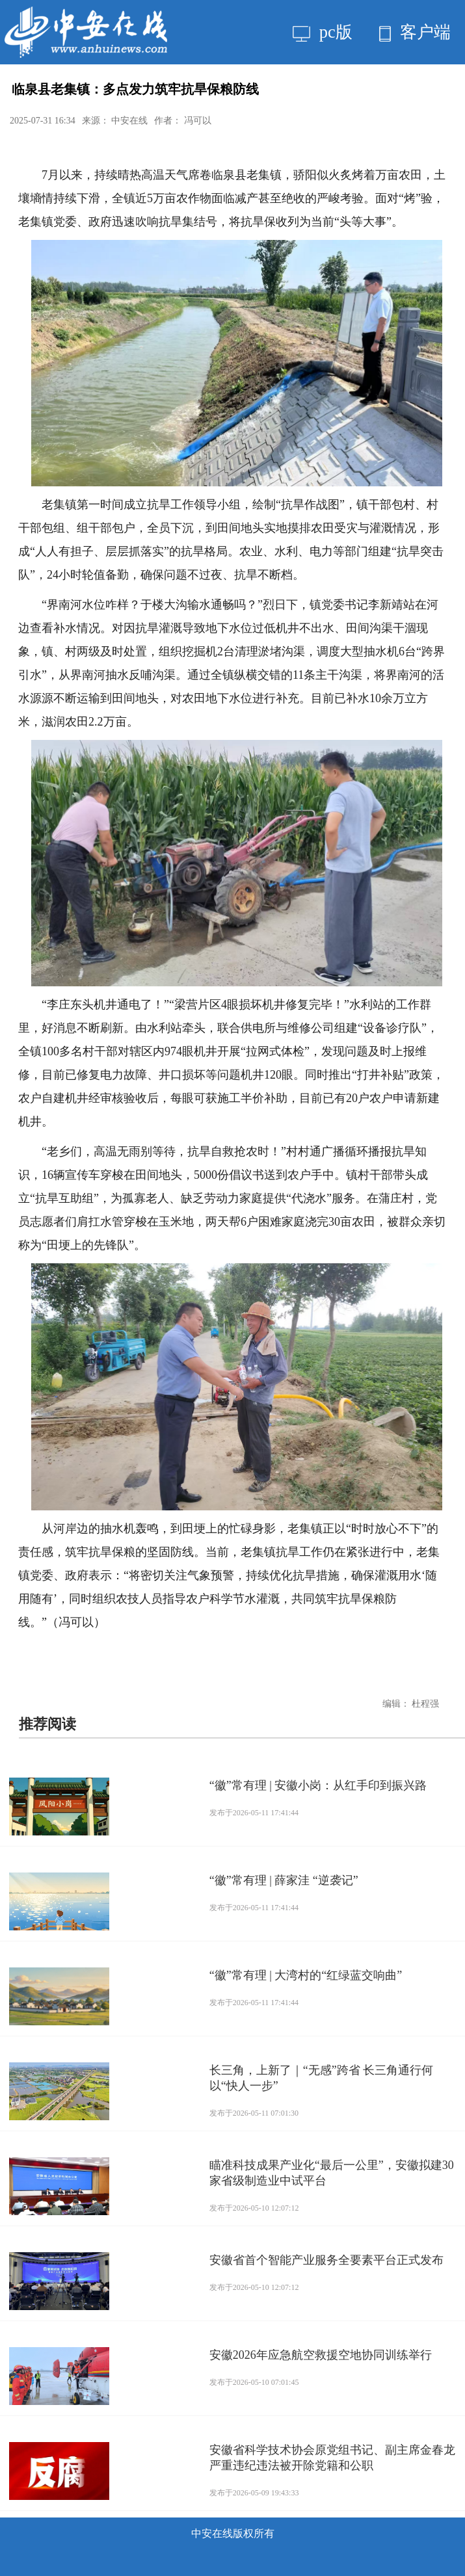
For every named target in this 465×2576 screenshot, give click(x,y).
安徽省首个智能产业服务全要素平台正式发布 (326, 2260)
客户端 (415, 32)
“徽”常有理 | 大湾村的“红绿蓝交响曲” (306, 1975)
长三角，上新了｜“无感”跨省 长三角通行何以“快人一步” (321, 2078)
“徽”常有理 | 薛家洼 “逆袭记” (283, 1880)
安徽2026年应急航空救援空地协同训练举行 (320, 2354)
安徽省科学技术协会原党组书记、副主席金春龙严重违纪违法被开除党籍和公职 (332, 2457)
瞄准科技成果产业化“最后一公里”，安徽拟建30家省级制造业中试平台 (331, 2173)
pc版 (322, 32)
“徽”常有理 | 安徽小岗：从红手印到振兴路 (318, 1785)
